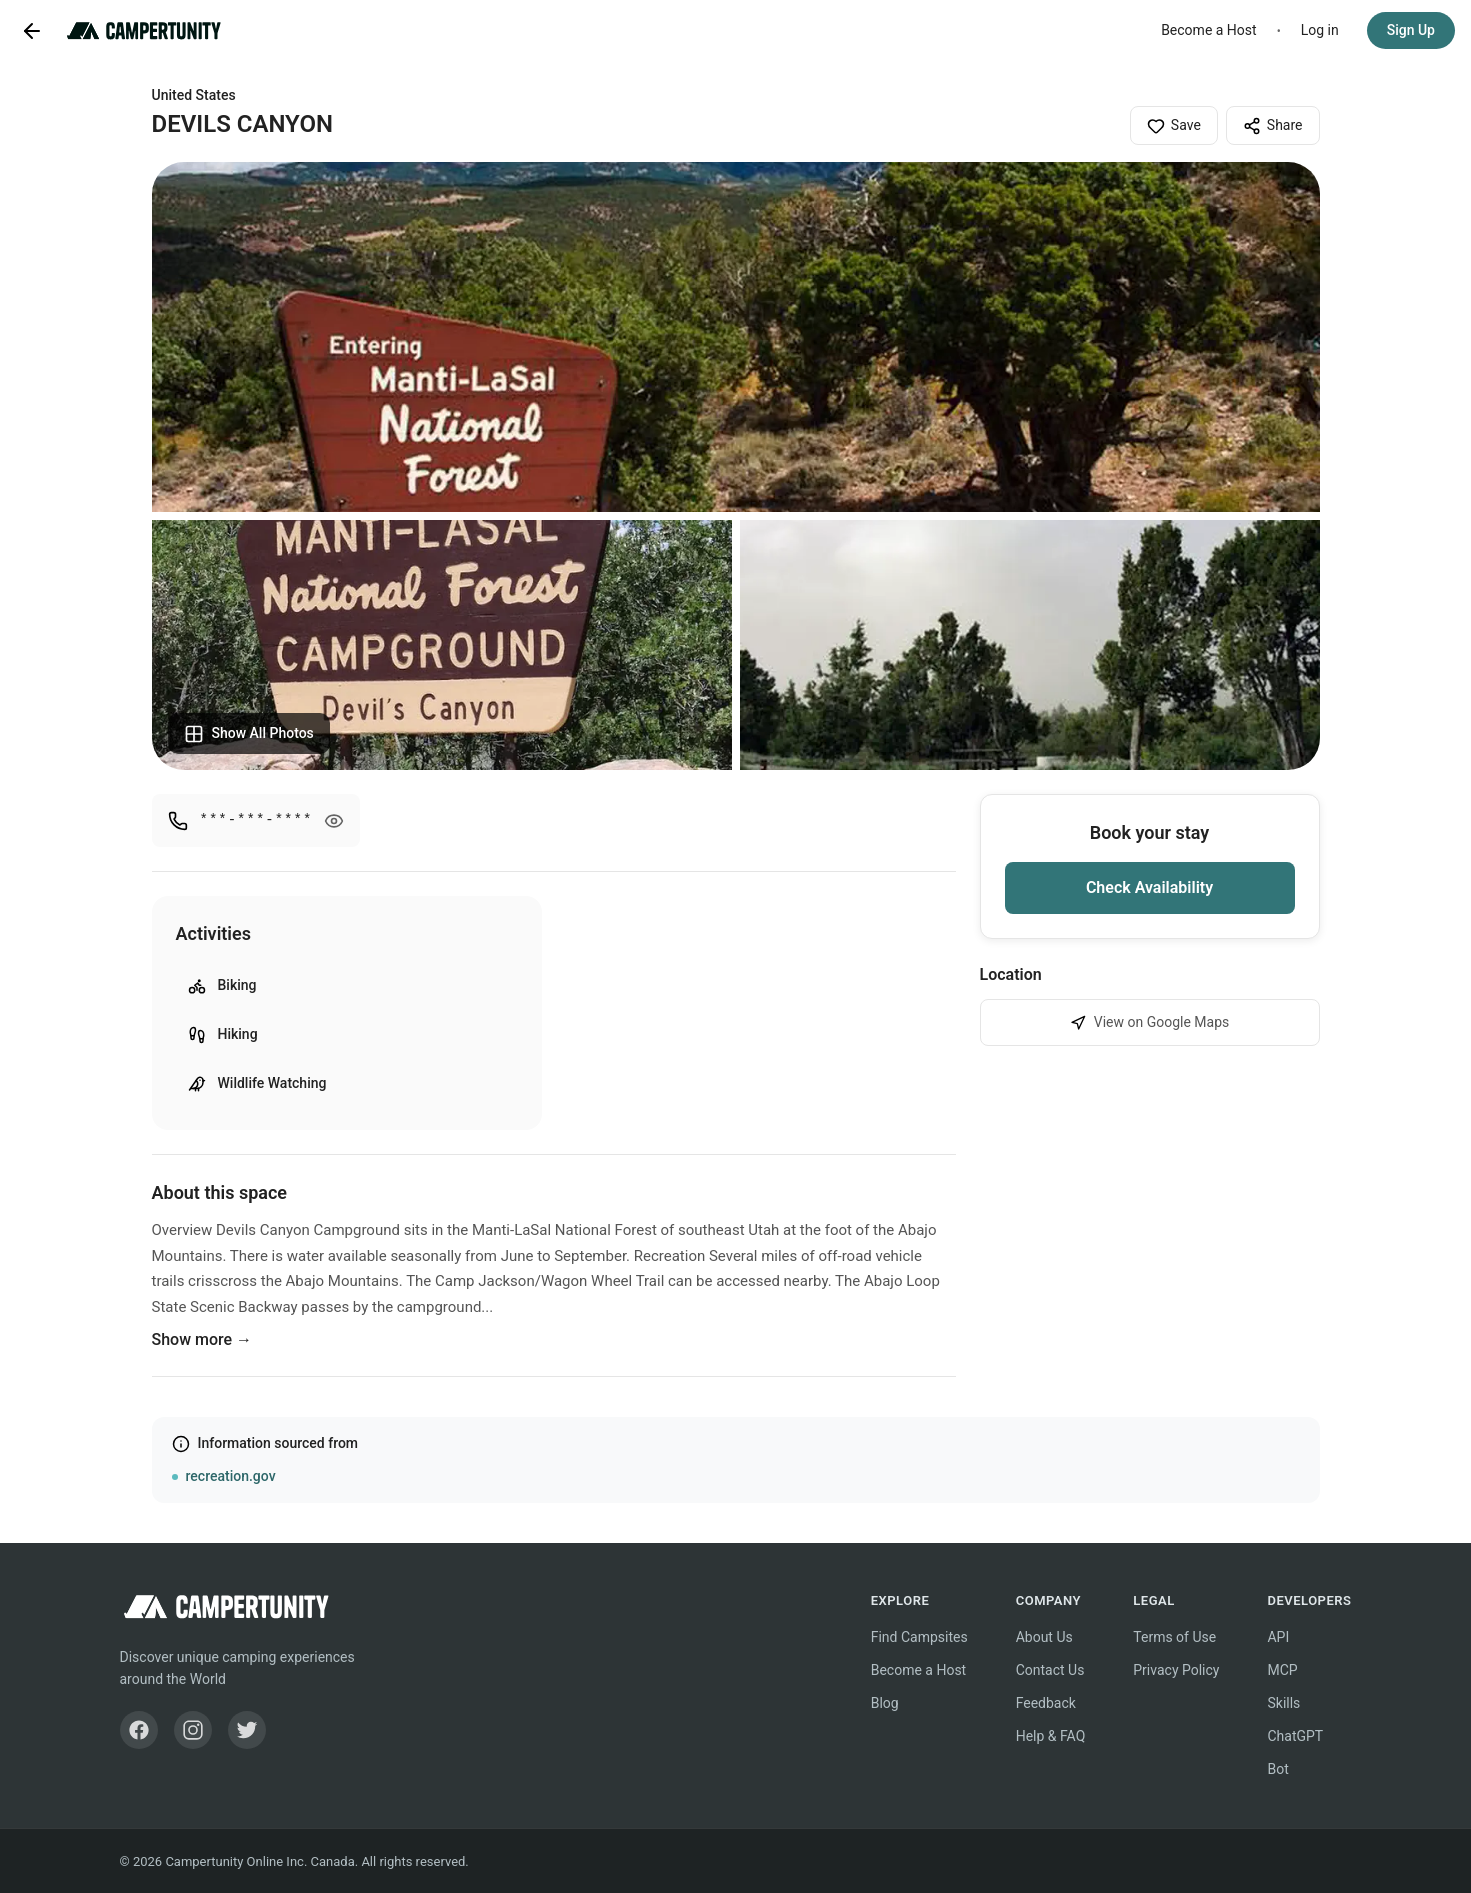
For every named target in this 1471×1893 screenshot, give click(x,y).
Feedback (1046, 1703)
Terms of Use (1174, 1637)
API (1278, 1637)
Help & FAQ (1051, 1736)
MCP (1282, 1670)
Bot (1277, 1769)
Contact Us (1050, 1670)
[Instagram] (193, 1730)
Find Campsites (919, 1637)
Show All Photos (249, 734)
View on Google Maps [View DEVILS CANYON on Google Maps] (1150, 1022)
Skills (1283, 1703)
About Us (1044, 1637)
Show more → (202, 1339)
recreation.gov (231, 1476)
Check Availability (1149, 887)
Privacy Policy (1176, 1670)
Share (1273, 126)
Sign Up (1411, 30)
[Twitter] (247, 1730)
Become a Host (1209, 30)
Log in (1320, 30)
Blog (885, 1703)
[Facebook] (139, 1730)
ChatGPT (1295, 1736)
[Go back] (32, 31)
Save (1174, 126)
